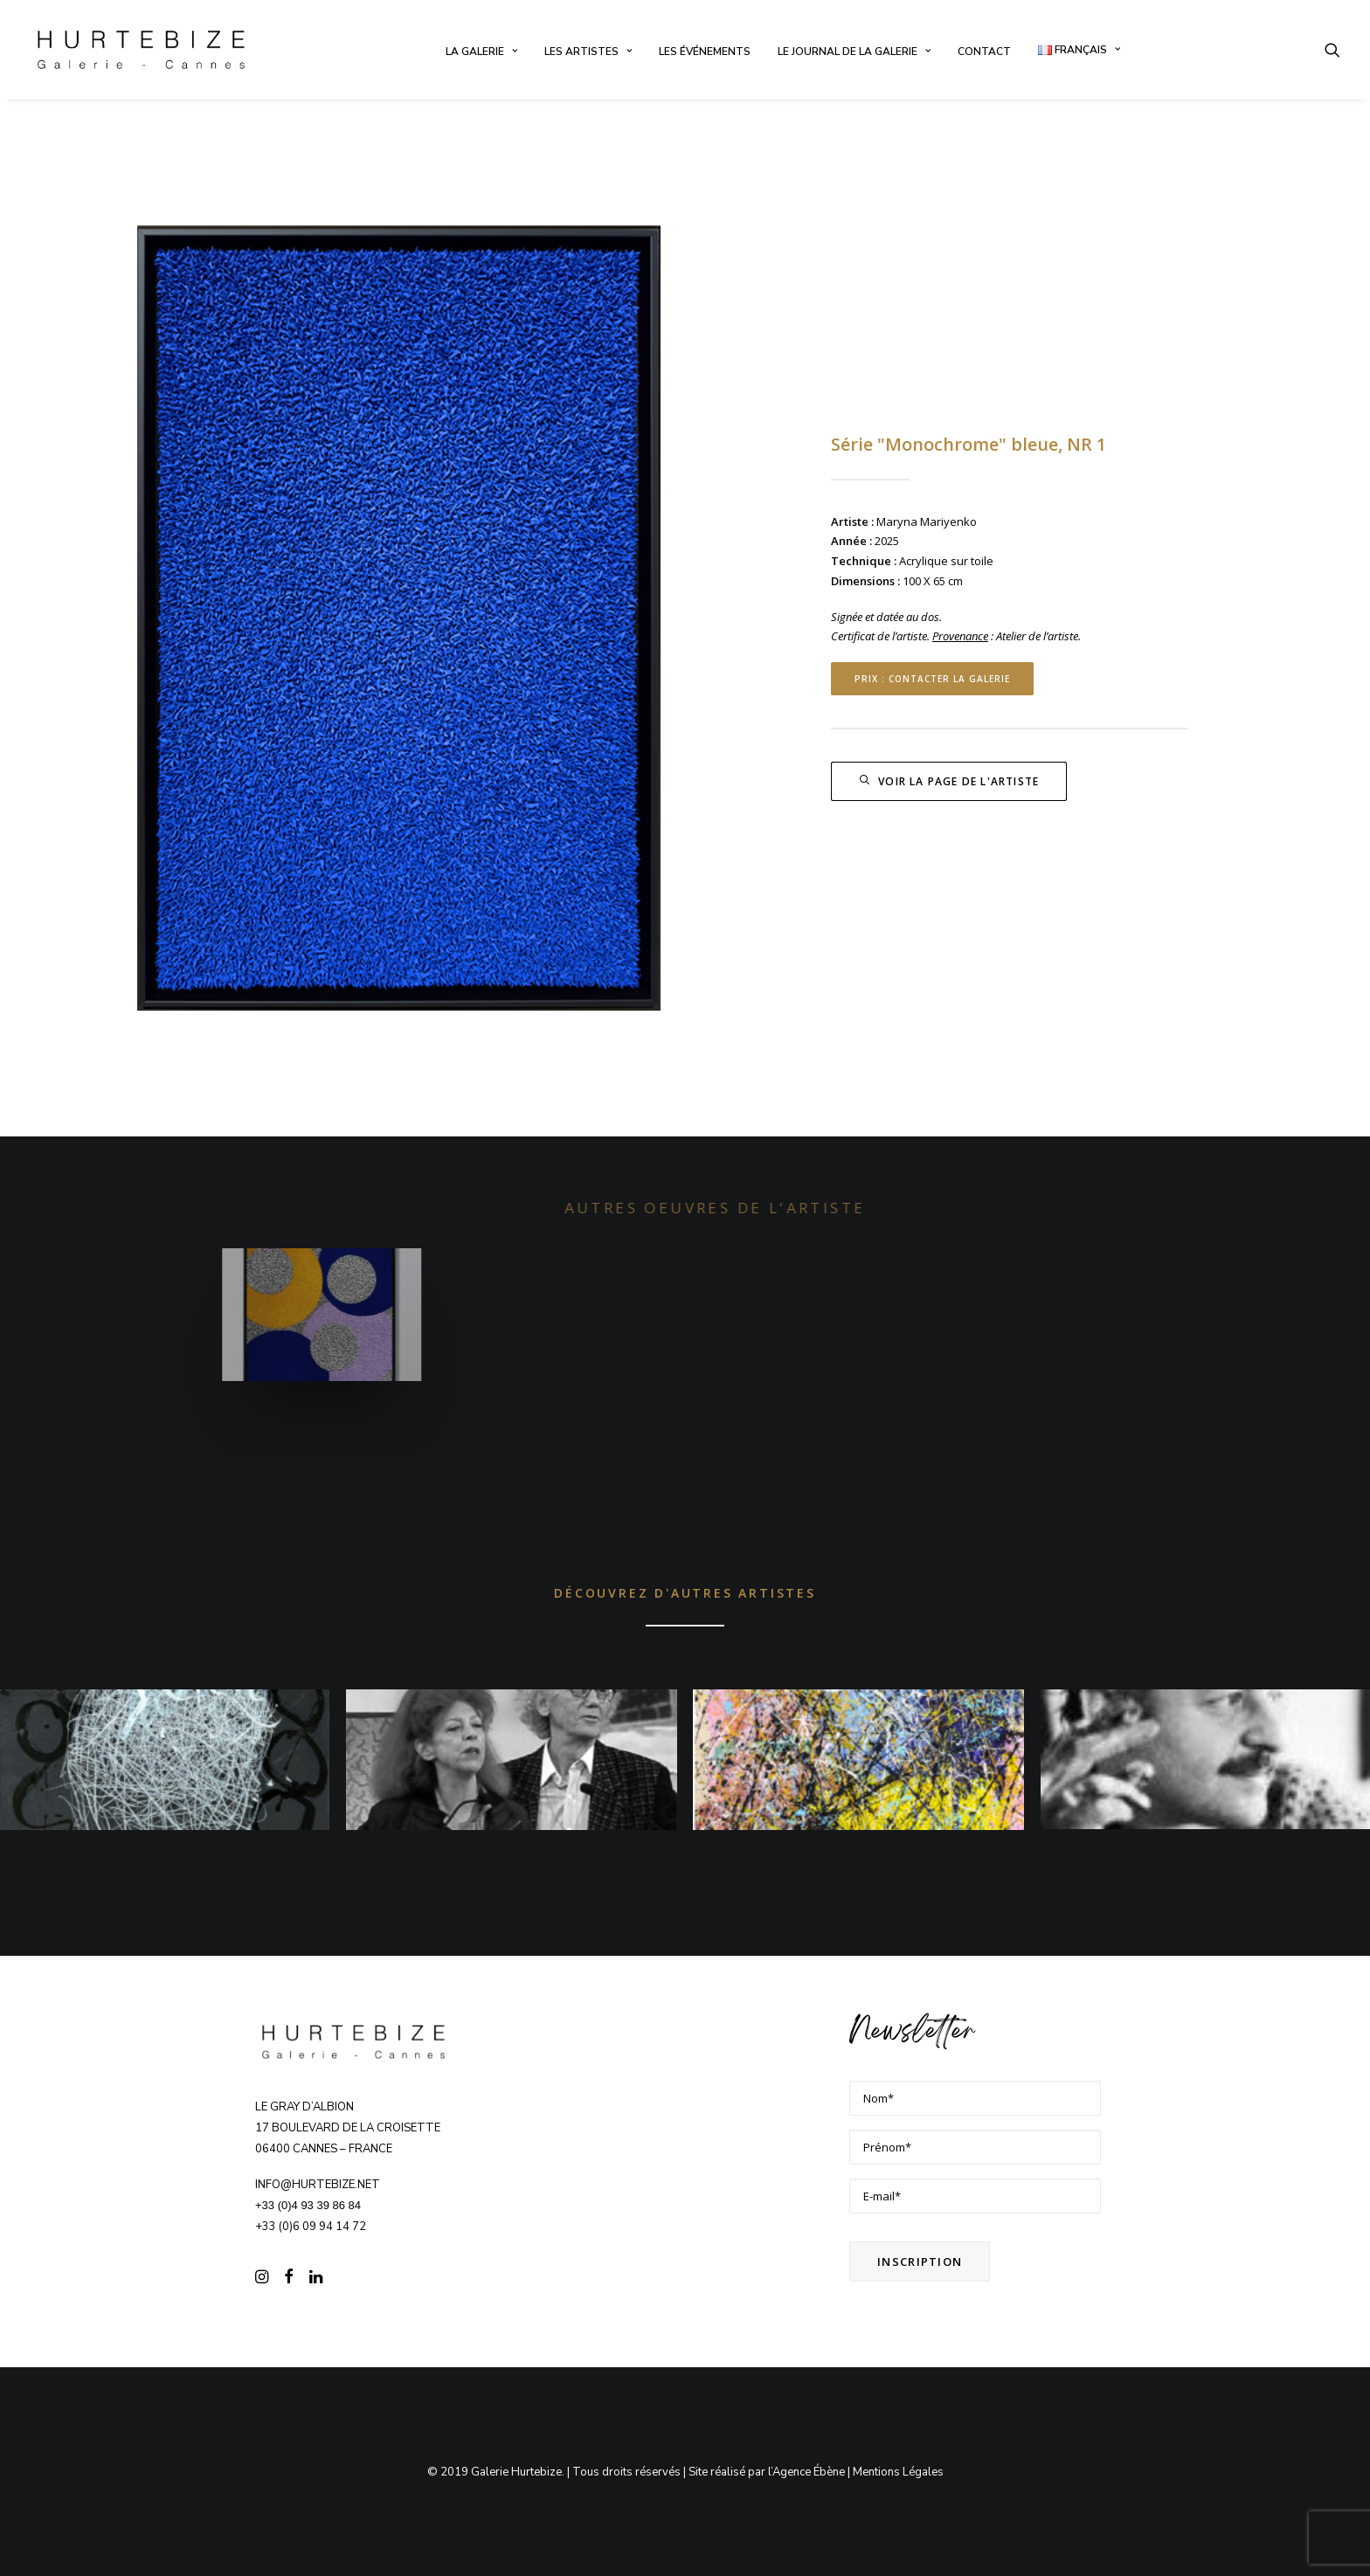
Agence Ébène (808, 2472)
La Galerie (481, 52)
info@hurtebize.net (317, 2185)
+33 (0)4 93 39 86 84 (308, 2205)
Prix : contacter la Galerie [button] (932, 679)
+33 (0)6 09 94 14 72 (310, 2226)
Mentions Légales (898, 2472)
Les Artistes (588, 52)
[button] (1332, 50)
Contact (984, 52)
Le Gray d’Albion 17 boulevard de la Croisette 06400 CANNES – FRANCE (347, 2128)
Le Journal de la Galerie (854, 52)
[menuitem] (481, 51)
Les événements (705, 52)
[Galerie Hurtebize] (141, 50)
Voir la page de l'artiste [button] (949, 781)
